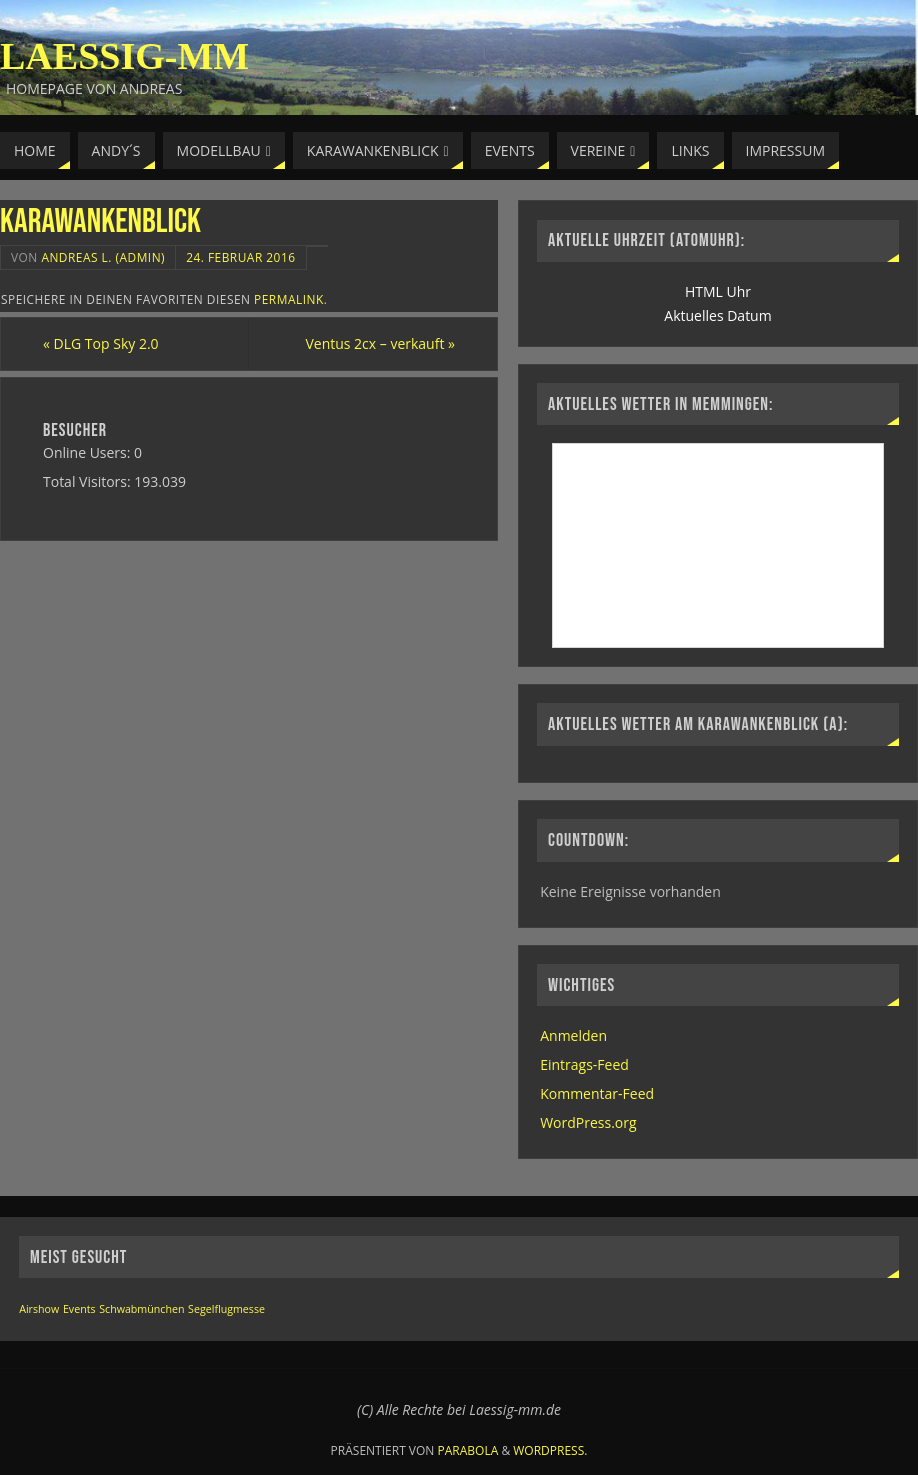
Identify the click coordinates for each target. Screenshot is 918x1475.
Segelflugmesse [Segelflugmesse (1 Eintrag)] (226, 1309)
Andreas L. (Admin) (103, 257)
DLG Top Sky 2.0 (101, 343)
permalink (289, 299)
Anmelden (573, 1035)
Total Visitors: (88, 481)
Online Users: (88, 452)
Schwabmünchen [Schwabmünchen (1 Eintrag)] (141, 1309)
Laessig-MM (124, 56)
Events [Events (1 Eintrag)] (79, 1309)
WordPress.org (588, 1122)
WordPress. (550, 1450)
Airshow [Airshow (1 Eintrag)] (39, 1309)
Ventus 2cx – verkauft (380, 343)
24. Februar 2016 (240, 257)
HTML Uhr (718, 291)
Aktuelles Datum (717, 315)
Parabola (468, 1450)
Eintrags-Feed (584, 1064)
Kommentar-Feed (597, 1093)
